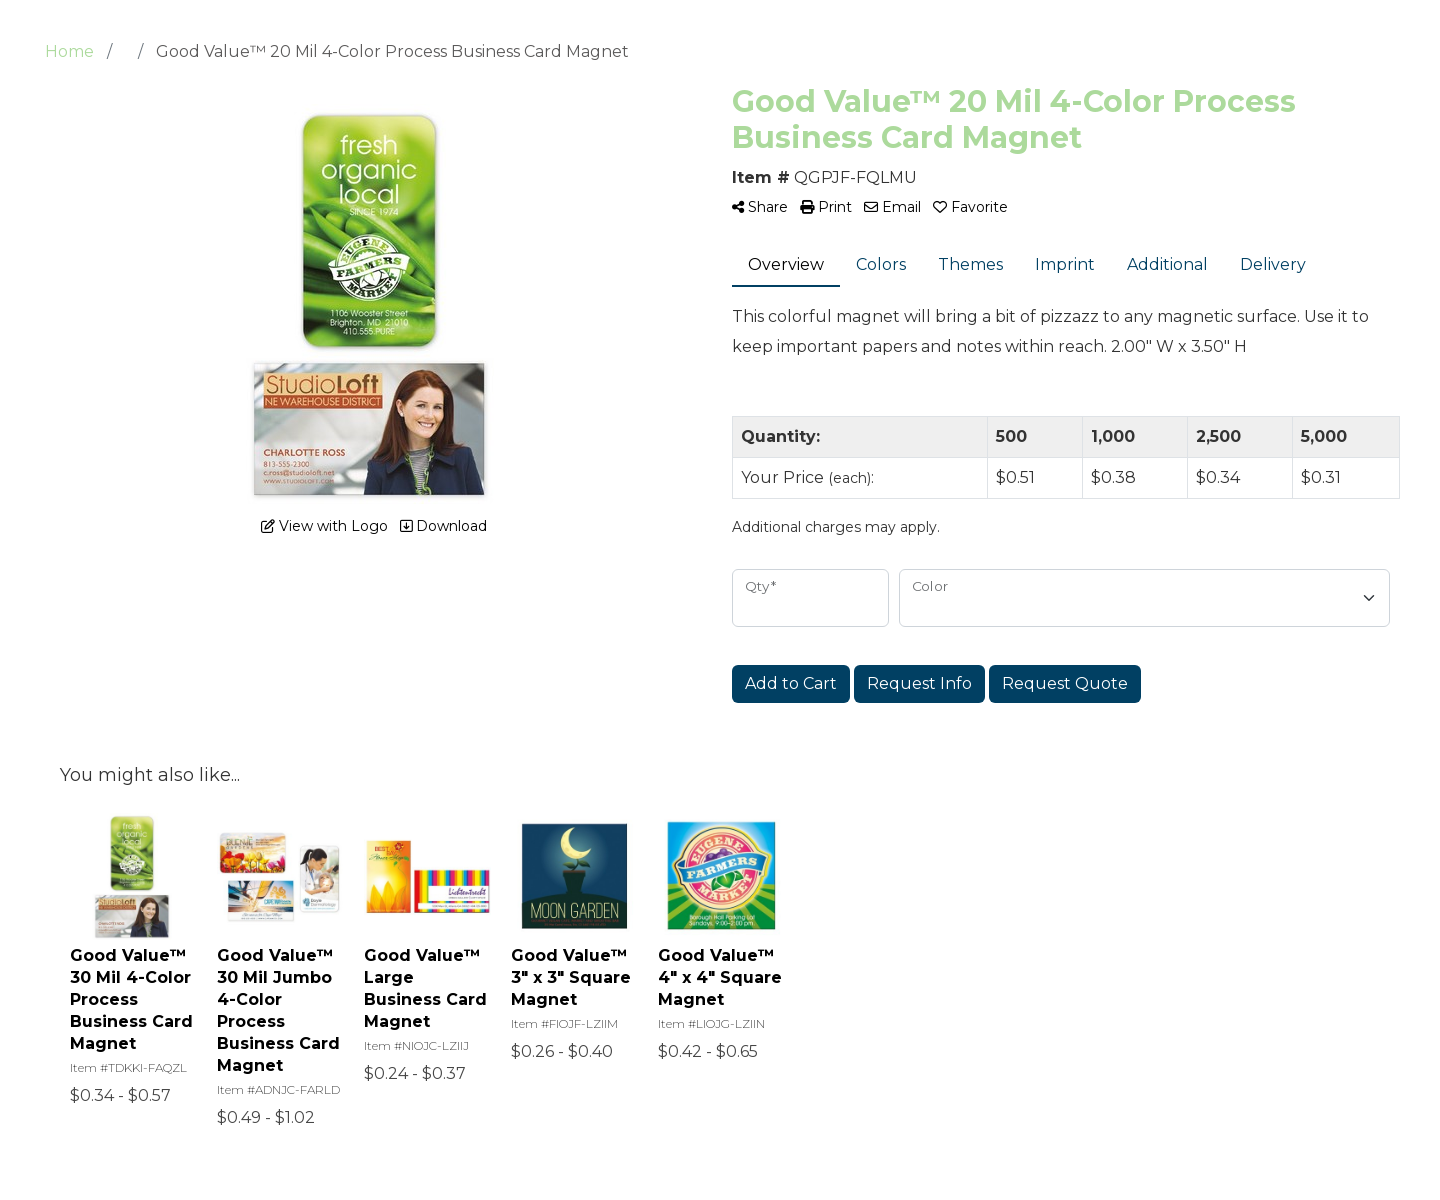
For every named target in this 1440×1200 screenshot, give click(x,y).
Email (892, 207)
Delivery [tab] (1273, 264)
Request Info (919, 683)
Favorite (970, 207)
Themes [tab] (970, 264)
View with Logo (324, 526)
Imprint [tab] (1065, 264)
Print (826, 207)
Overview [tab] (786, 264)
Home (69, 51)
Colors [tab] (881, 264)
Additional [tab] (1167, 264)
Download (443, 526)
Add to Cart (791, 683)
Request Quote (1065, 683)
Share (760, 207)
